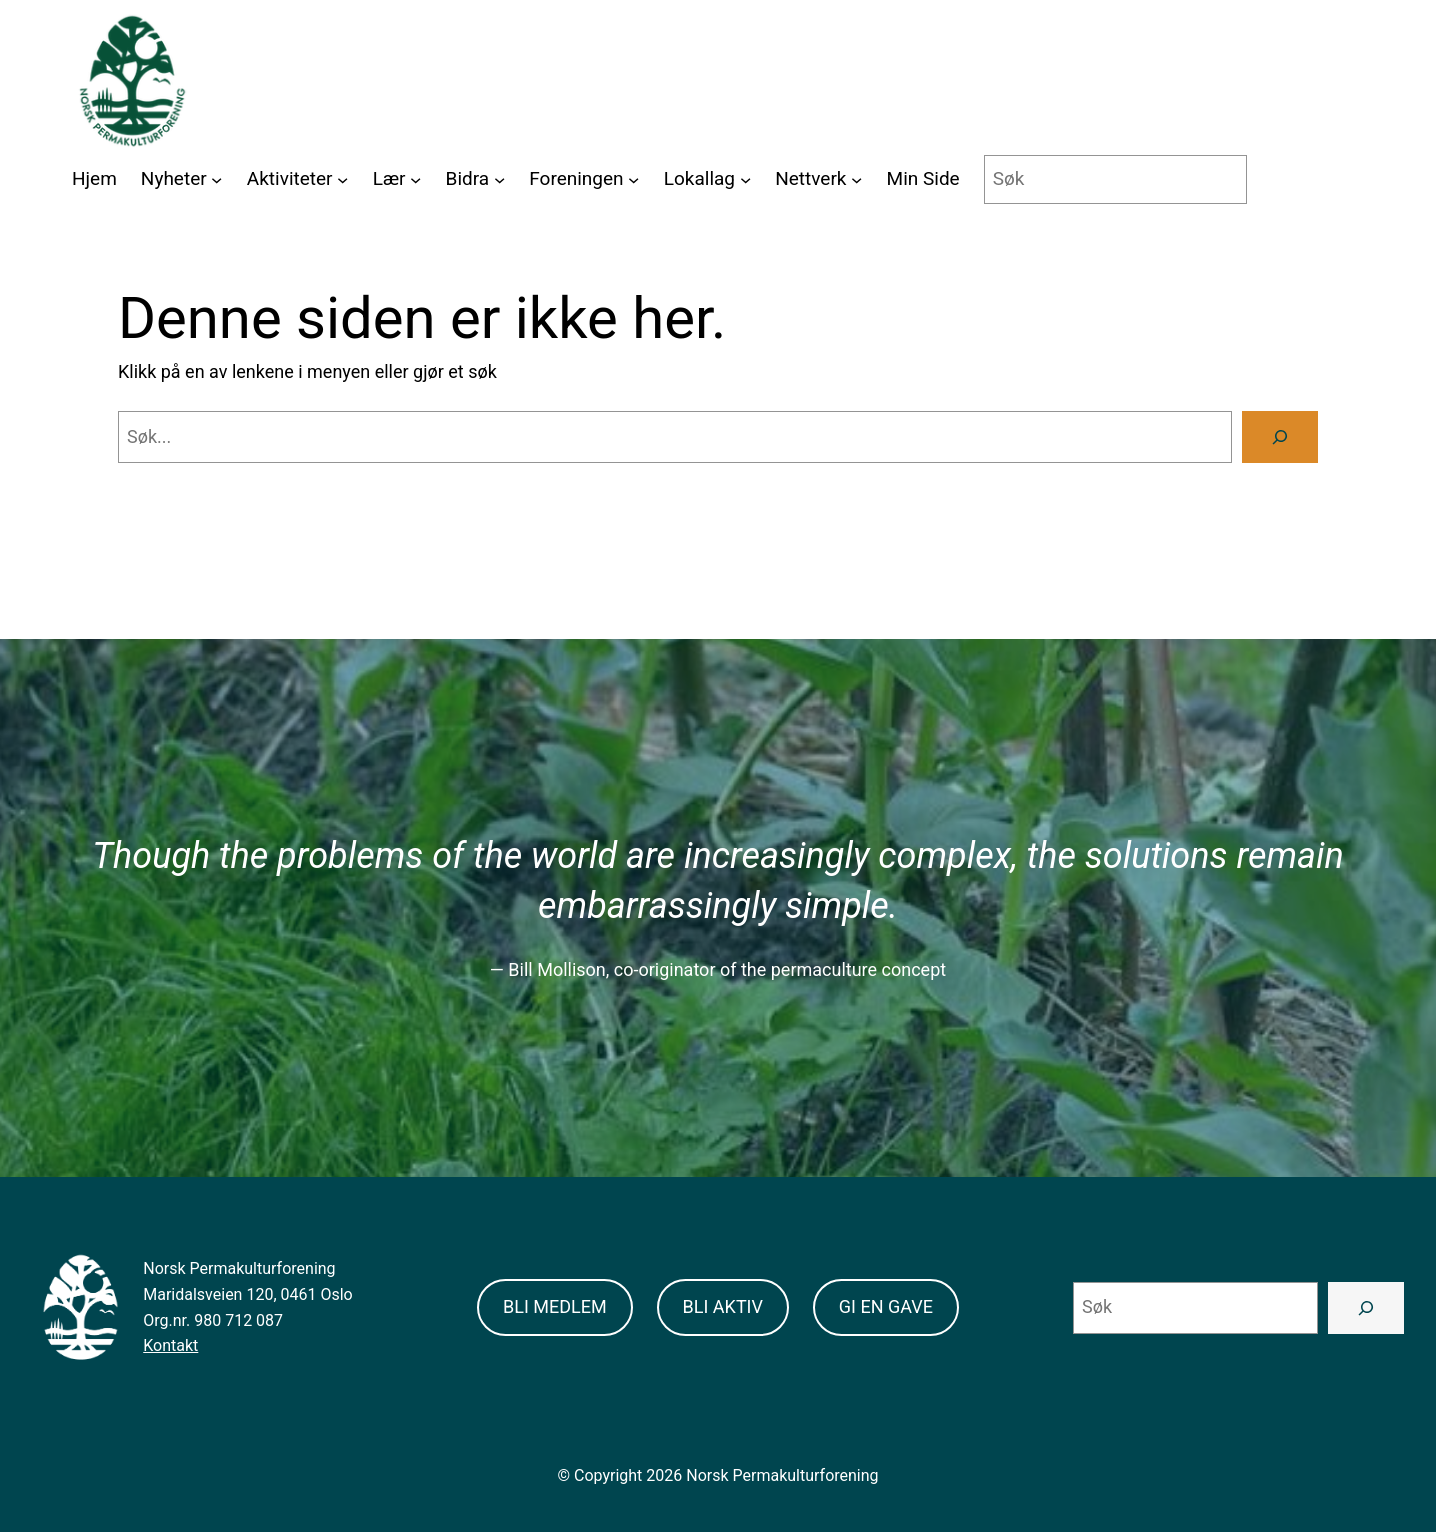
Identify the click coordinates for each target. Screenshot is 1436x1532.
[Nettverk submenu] (856, 179)
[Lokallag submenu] (745, 179)
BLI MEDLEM (555, 1306)
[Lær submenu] (415, 179)
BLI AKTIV (723, 1306)
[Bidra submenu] (499, 179)
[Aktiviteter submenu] (342, 179)
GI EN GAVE (886, 1306)
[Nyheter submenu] (216, 179)
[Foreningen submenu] (633, 179)
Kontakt (170, 1345)
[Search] (1280, 437)
